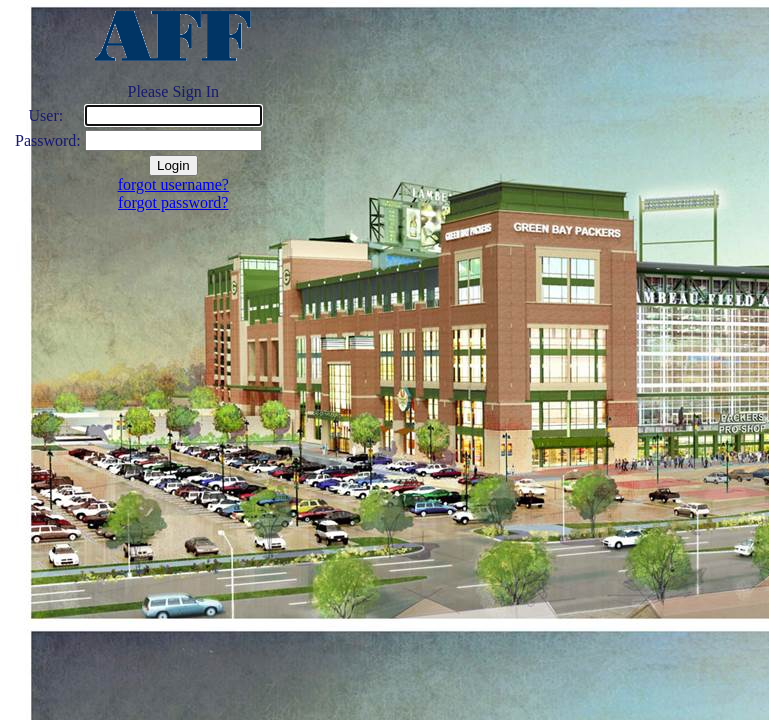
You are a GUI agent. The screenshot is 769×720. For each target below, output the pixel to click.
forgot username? (173, 184)
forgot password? (173, 202)
